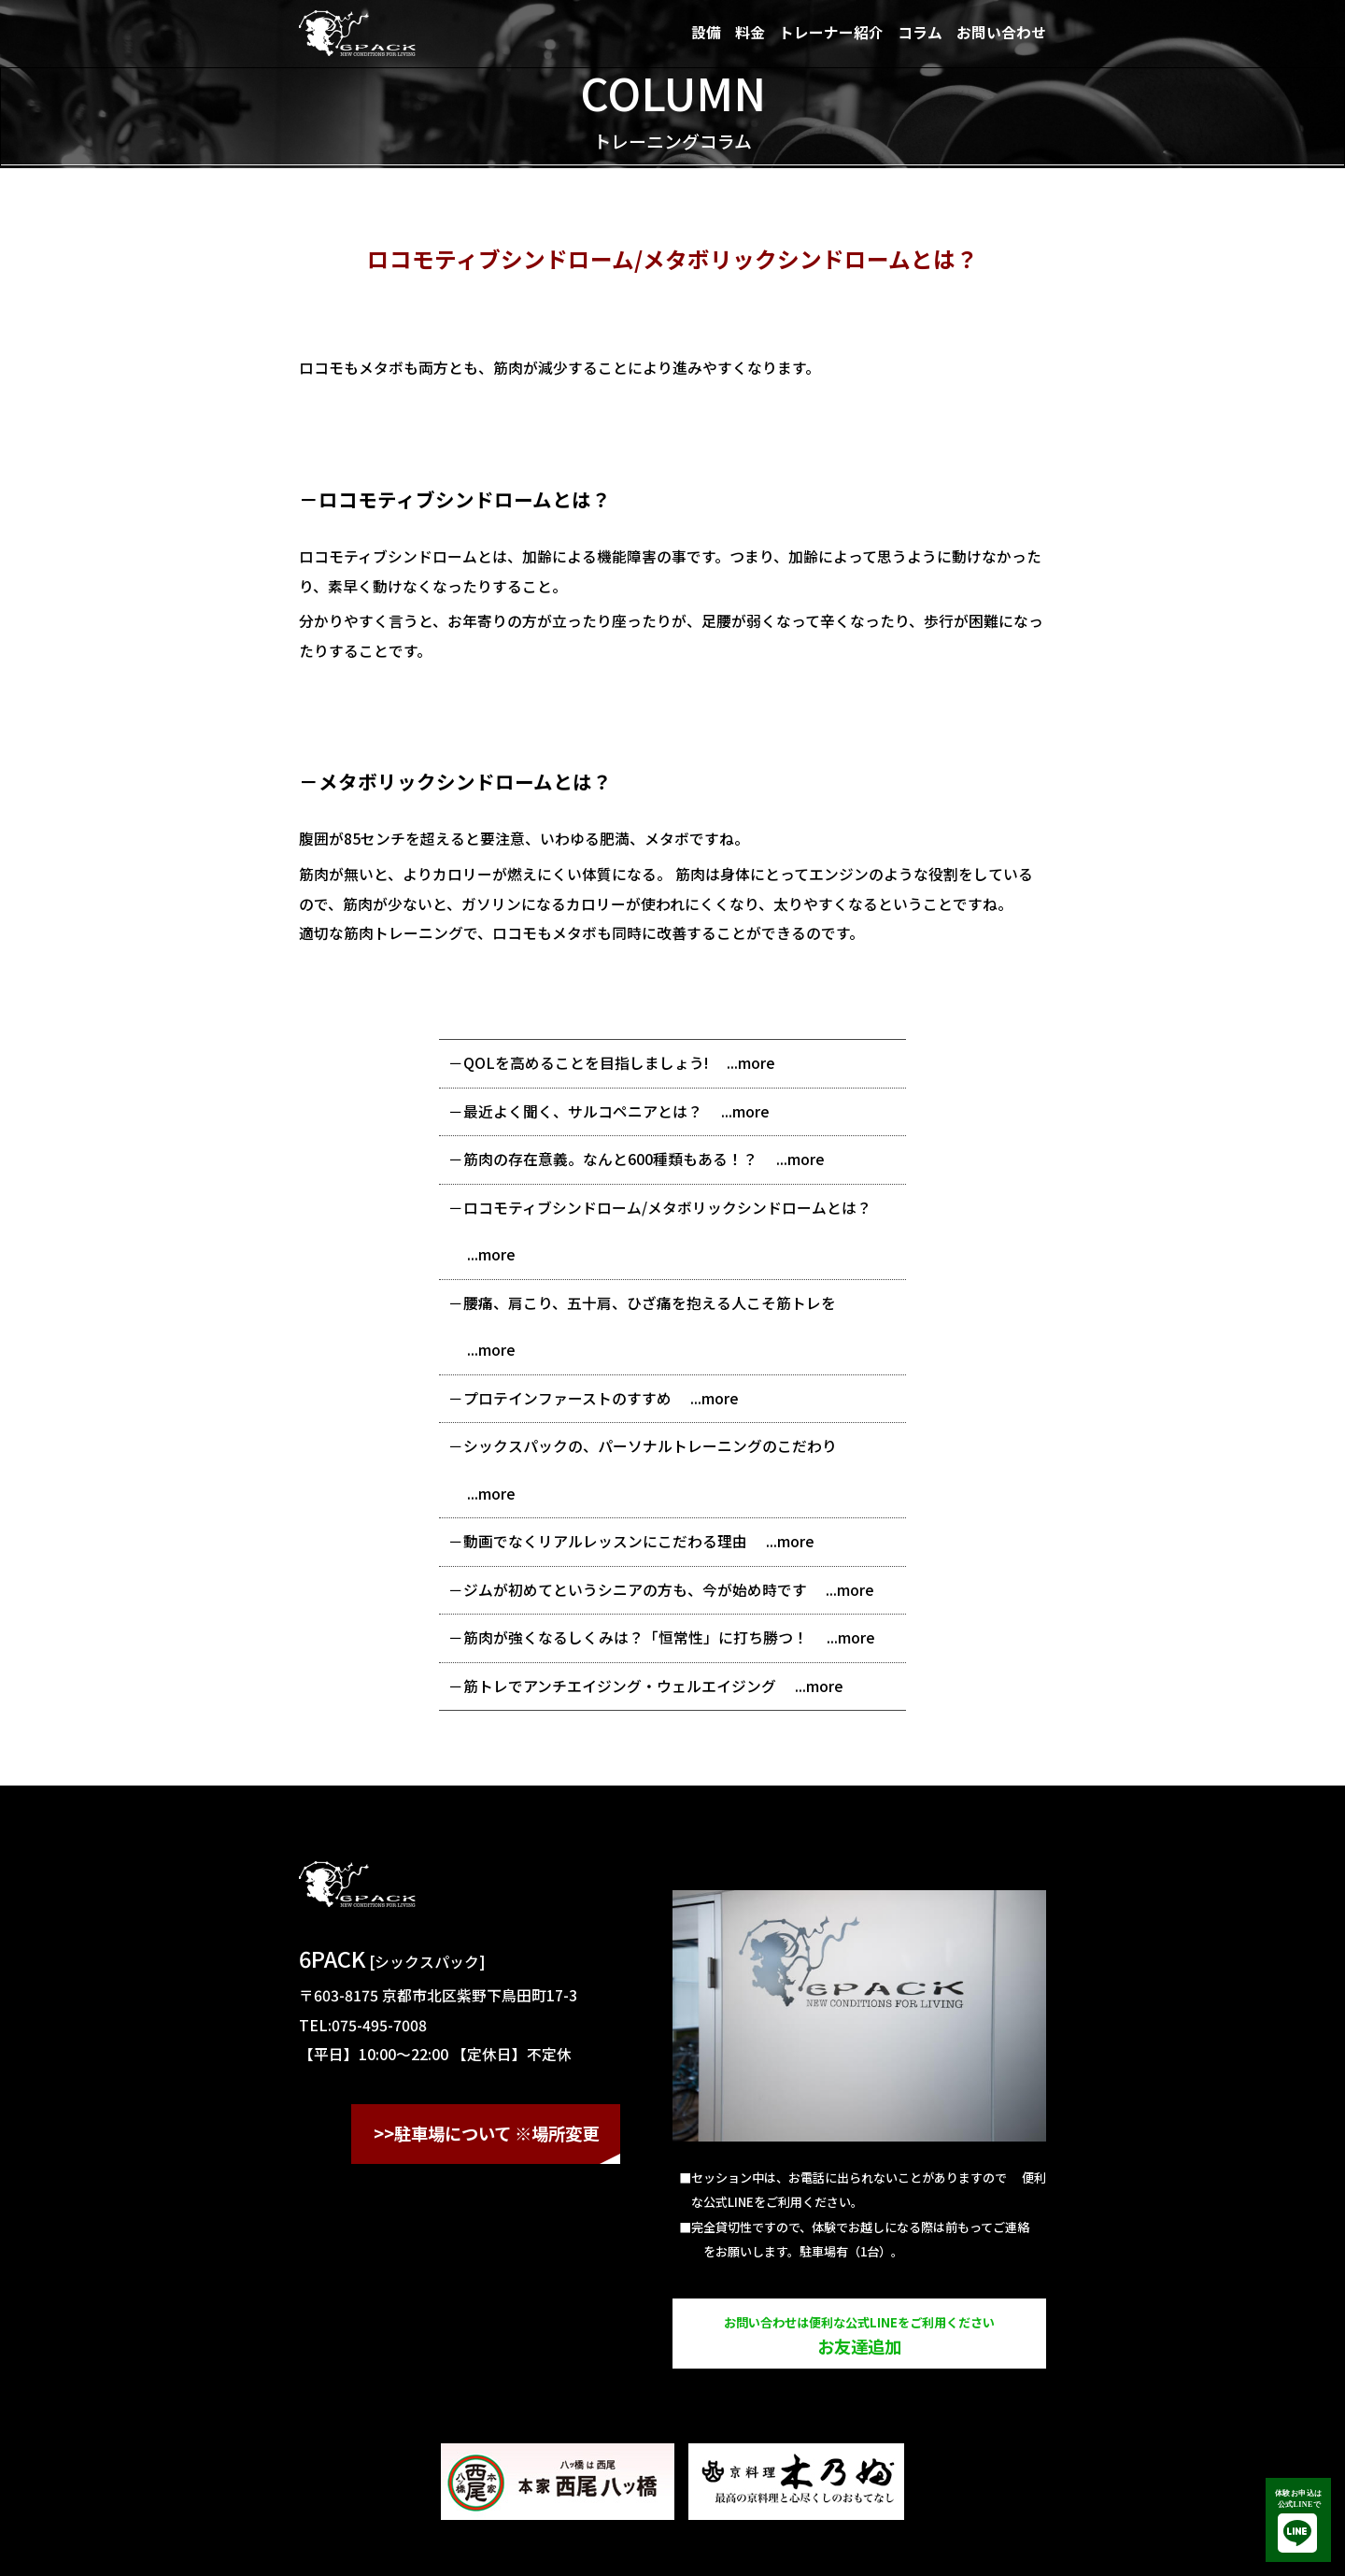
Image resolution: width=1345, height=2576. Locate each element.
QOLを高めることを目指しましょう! (585, 1063)
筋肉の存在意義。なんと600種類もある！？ (610, 1159)
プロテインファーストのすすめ (567, 1398)
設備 (706, 32)
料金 (750, 32)
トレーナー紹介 (831, 32)
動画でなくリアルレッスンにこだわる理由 (605, 1541)
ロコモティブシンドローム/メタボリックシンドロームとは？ (667, 1207)
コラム (920, 32)
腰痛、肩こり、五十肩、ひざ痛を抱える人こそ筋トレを (649, 1303)
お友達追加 (859, 2335)
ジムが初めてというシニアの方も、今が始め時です (635, 1590)
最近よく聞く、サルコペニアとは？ (582, 1111)
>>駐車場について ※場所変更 (486, 2133)
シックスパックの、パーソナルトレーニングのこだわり (650, 1446)
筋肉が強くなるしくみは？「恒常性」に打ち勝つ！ (635, 1637)
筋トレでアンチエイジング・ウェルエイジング (619, 1686)
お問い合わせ (1001, 32)
